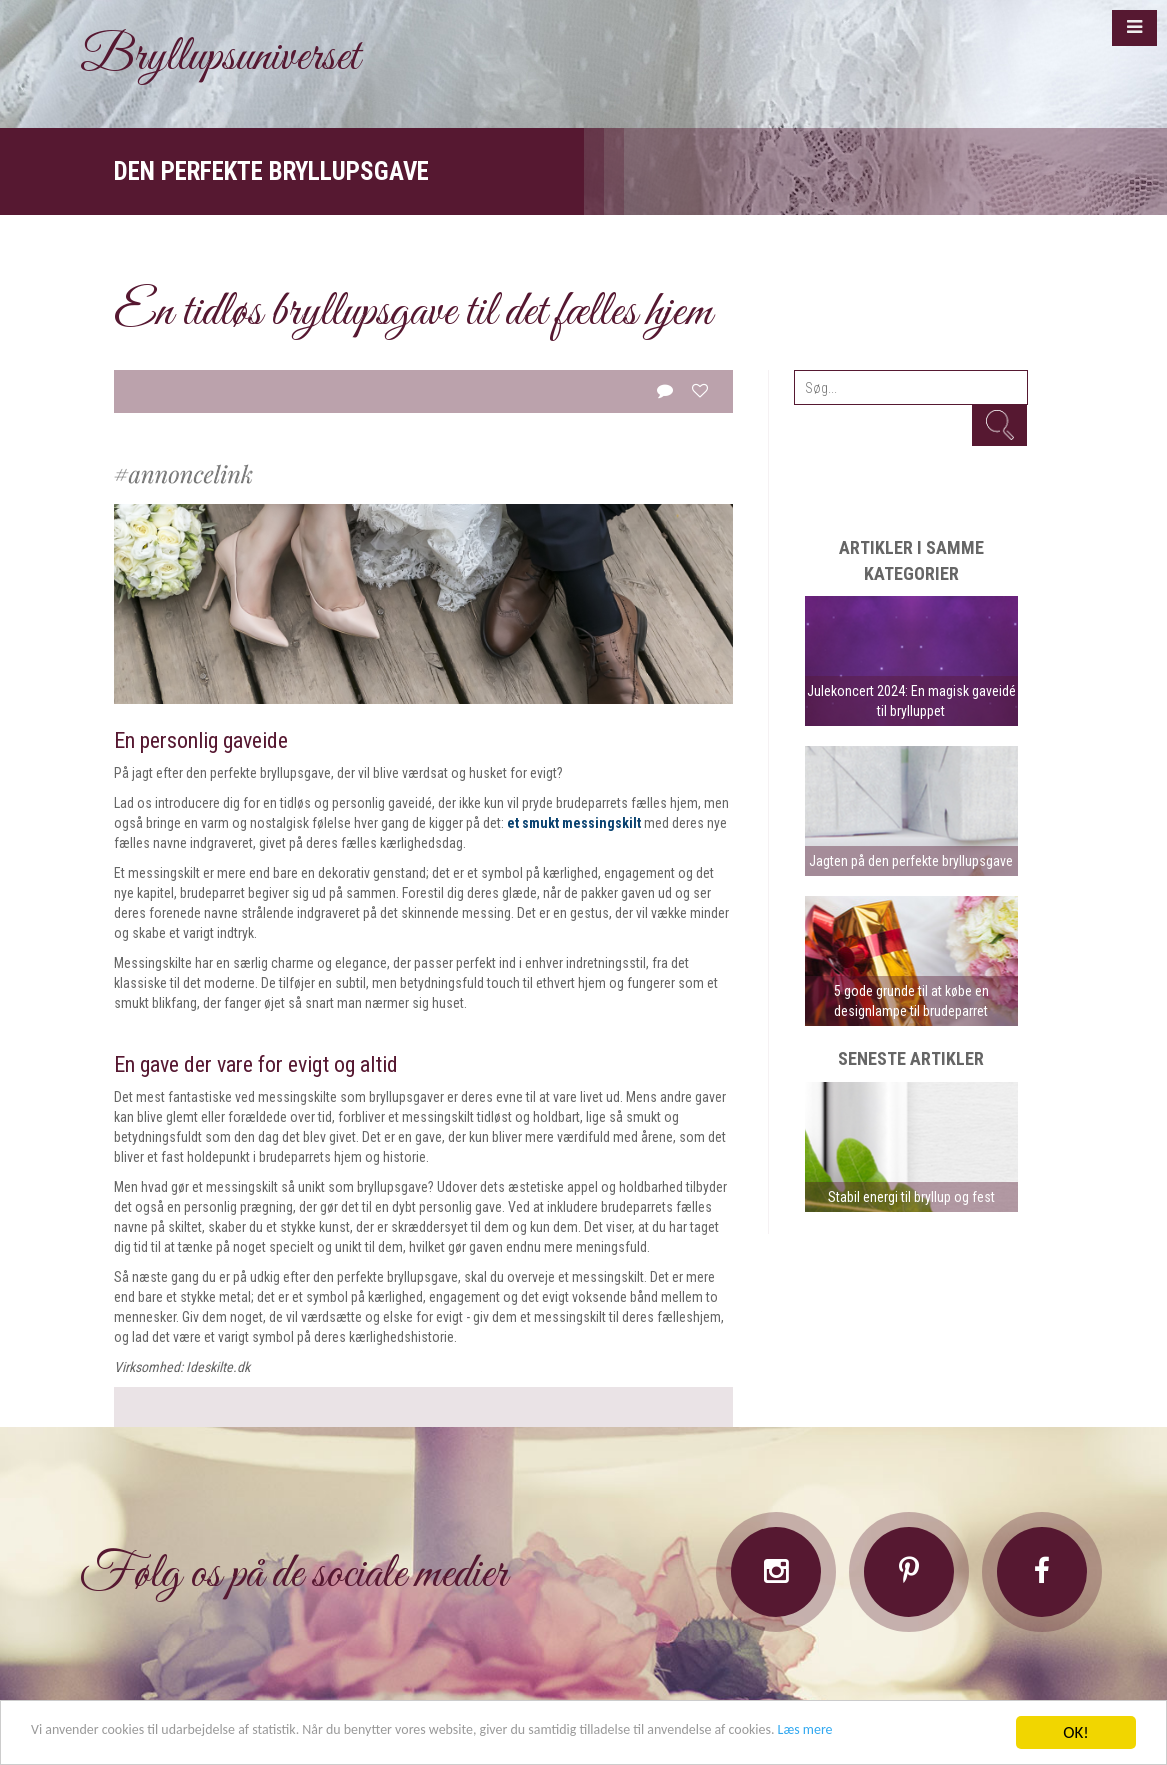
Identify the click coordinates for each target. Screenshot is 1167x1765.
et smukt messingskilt (574, 823)
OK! (1076, 1723)
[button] (1134, 28)
